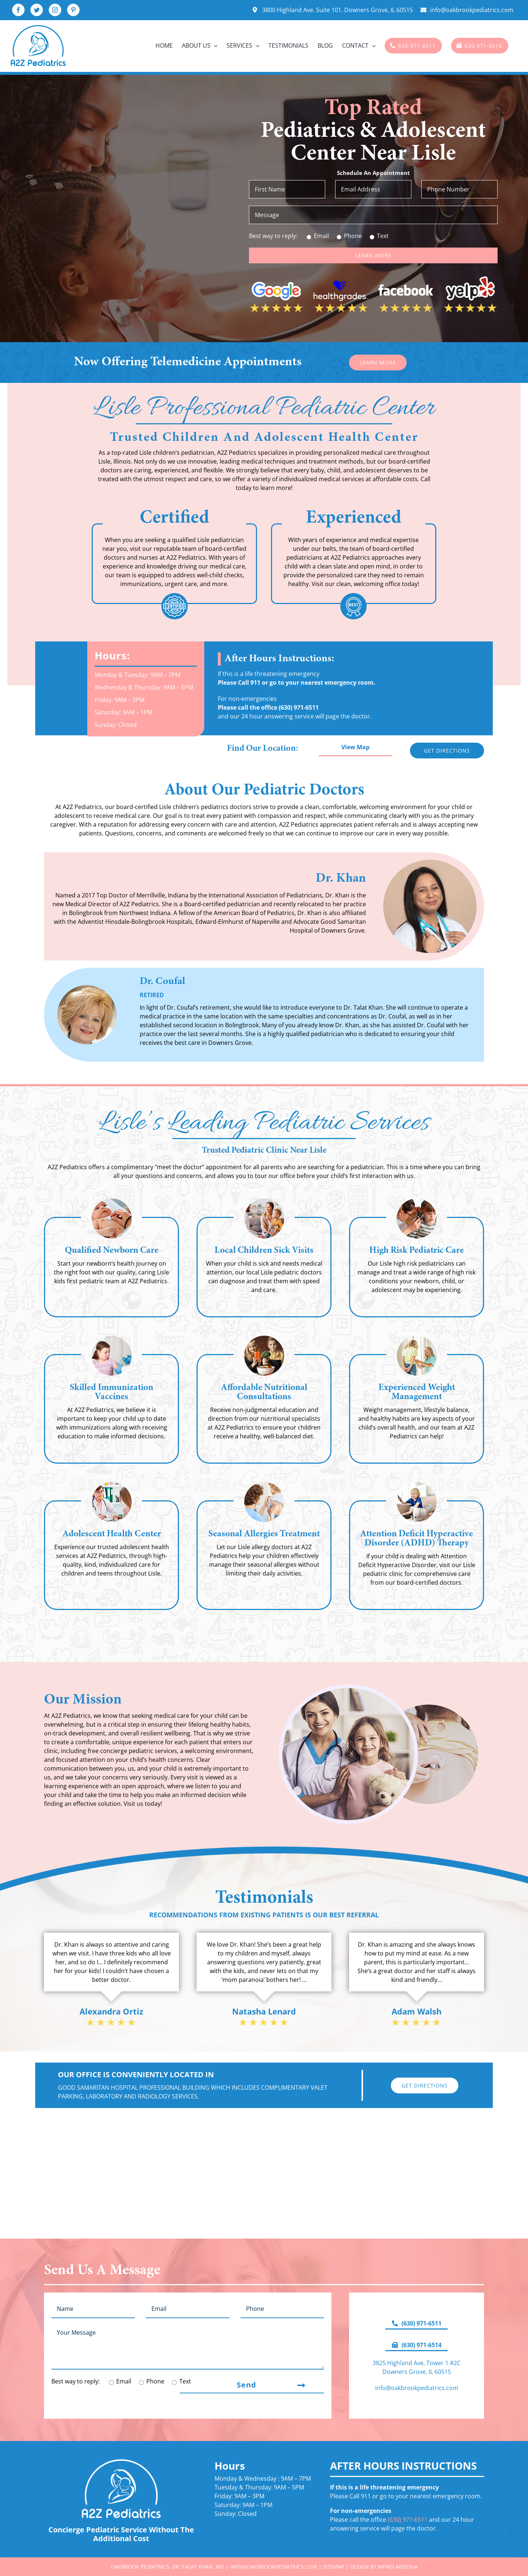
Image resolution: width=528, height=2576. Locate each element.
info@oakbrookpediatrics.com (416, 2388)
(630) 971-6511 (299, 707)
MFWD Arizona (398, 2566)
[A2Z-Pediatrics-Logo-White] (121, 2462)
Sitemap (333, 2566)
